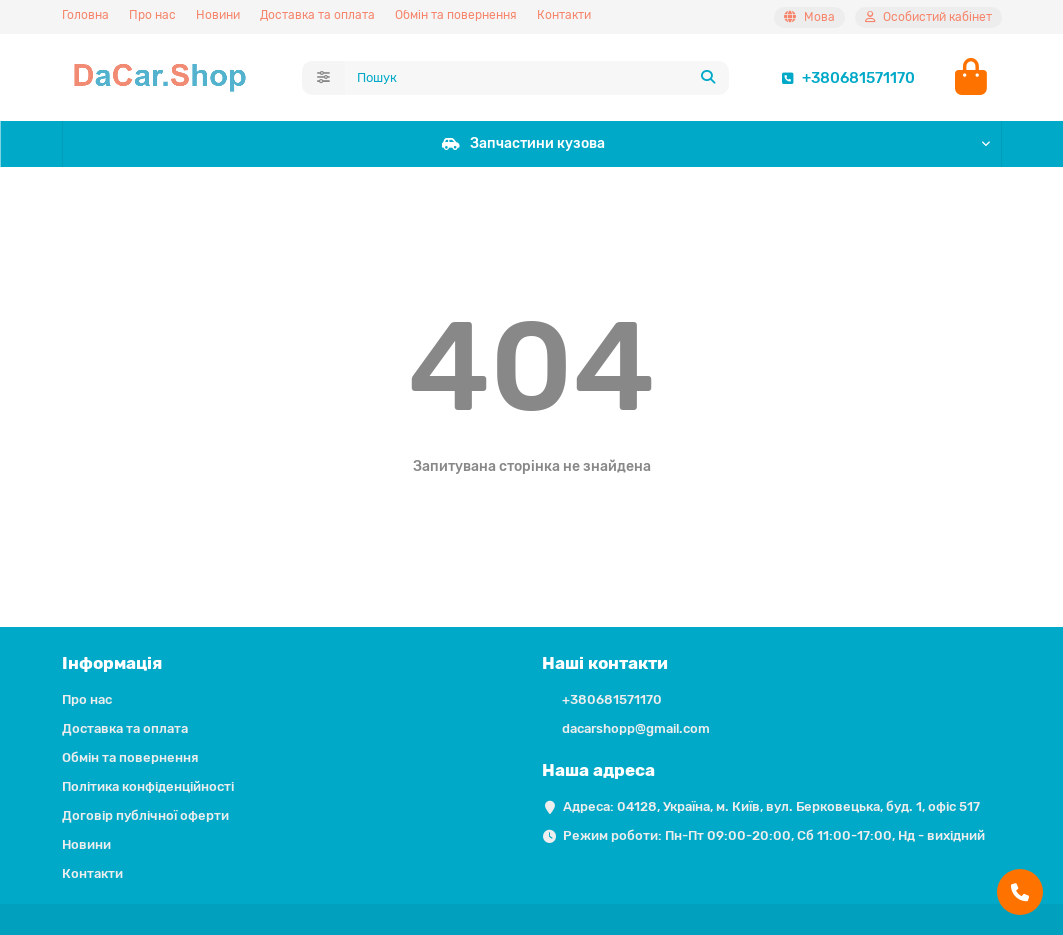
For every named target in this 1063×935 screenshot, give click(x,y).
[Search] (537, 78)
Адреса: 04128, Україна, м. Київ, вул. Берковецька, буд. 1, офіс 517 (771, 806)
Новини (218, 15)
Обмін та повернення (456, 15)
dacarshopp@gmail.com (636, 728)
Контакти (564, 15)
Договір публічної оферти (145, 815)
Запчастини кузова (523, 143)
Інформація (112, 663)
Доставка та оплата (317, 15)
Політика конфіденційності (148, 786)
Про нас (152, 15)
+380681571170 (844, 78)
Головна (85, 15)
